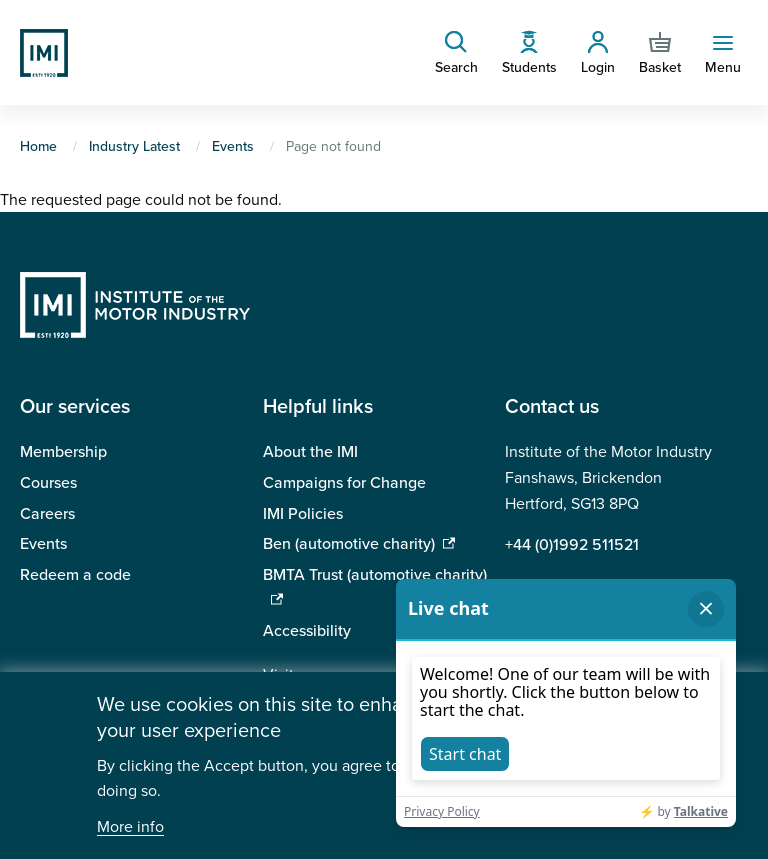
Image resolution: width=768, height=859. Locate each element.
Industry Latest (134, 146)
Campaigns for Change (344, 483)
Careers (47, 514)
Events (233, 146)
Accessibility (307, 631)
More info (130, 827)
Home (38, 146)
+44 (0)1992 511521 (572, 545)
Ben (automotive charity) (349, 544)
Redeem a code (75, 575)
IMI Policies (303, 514)
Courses (48, 483)
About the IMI (310, 452)
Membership (63, 452)
